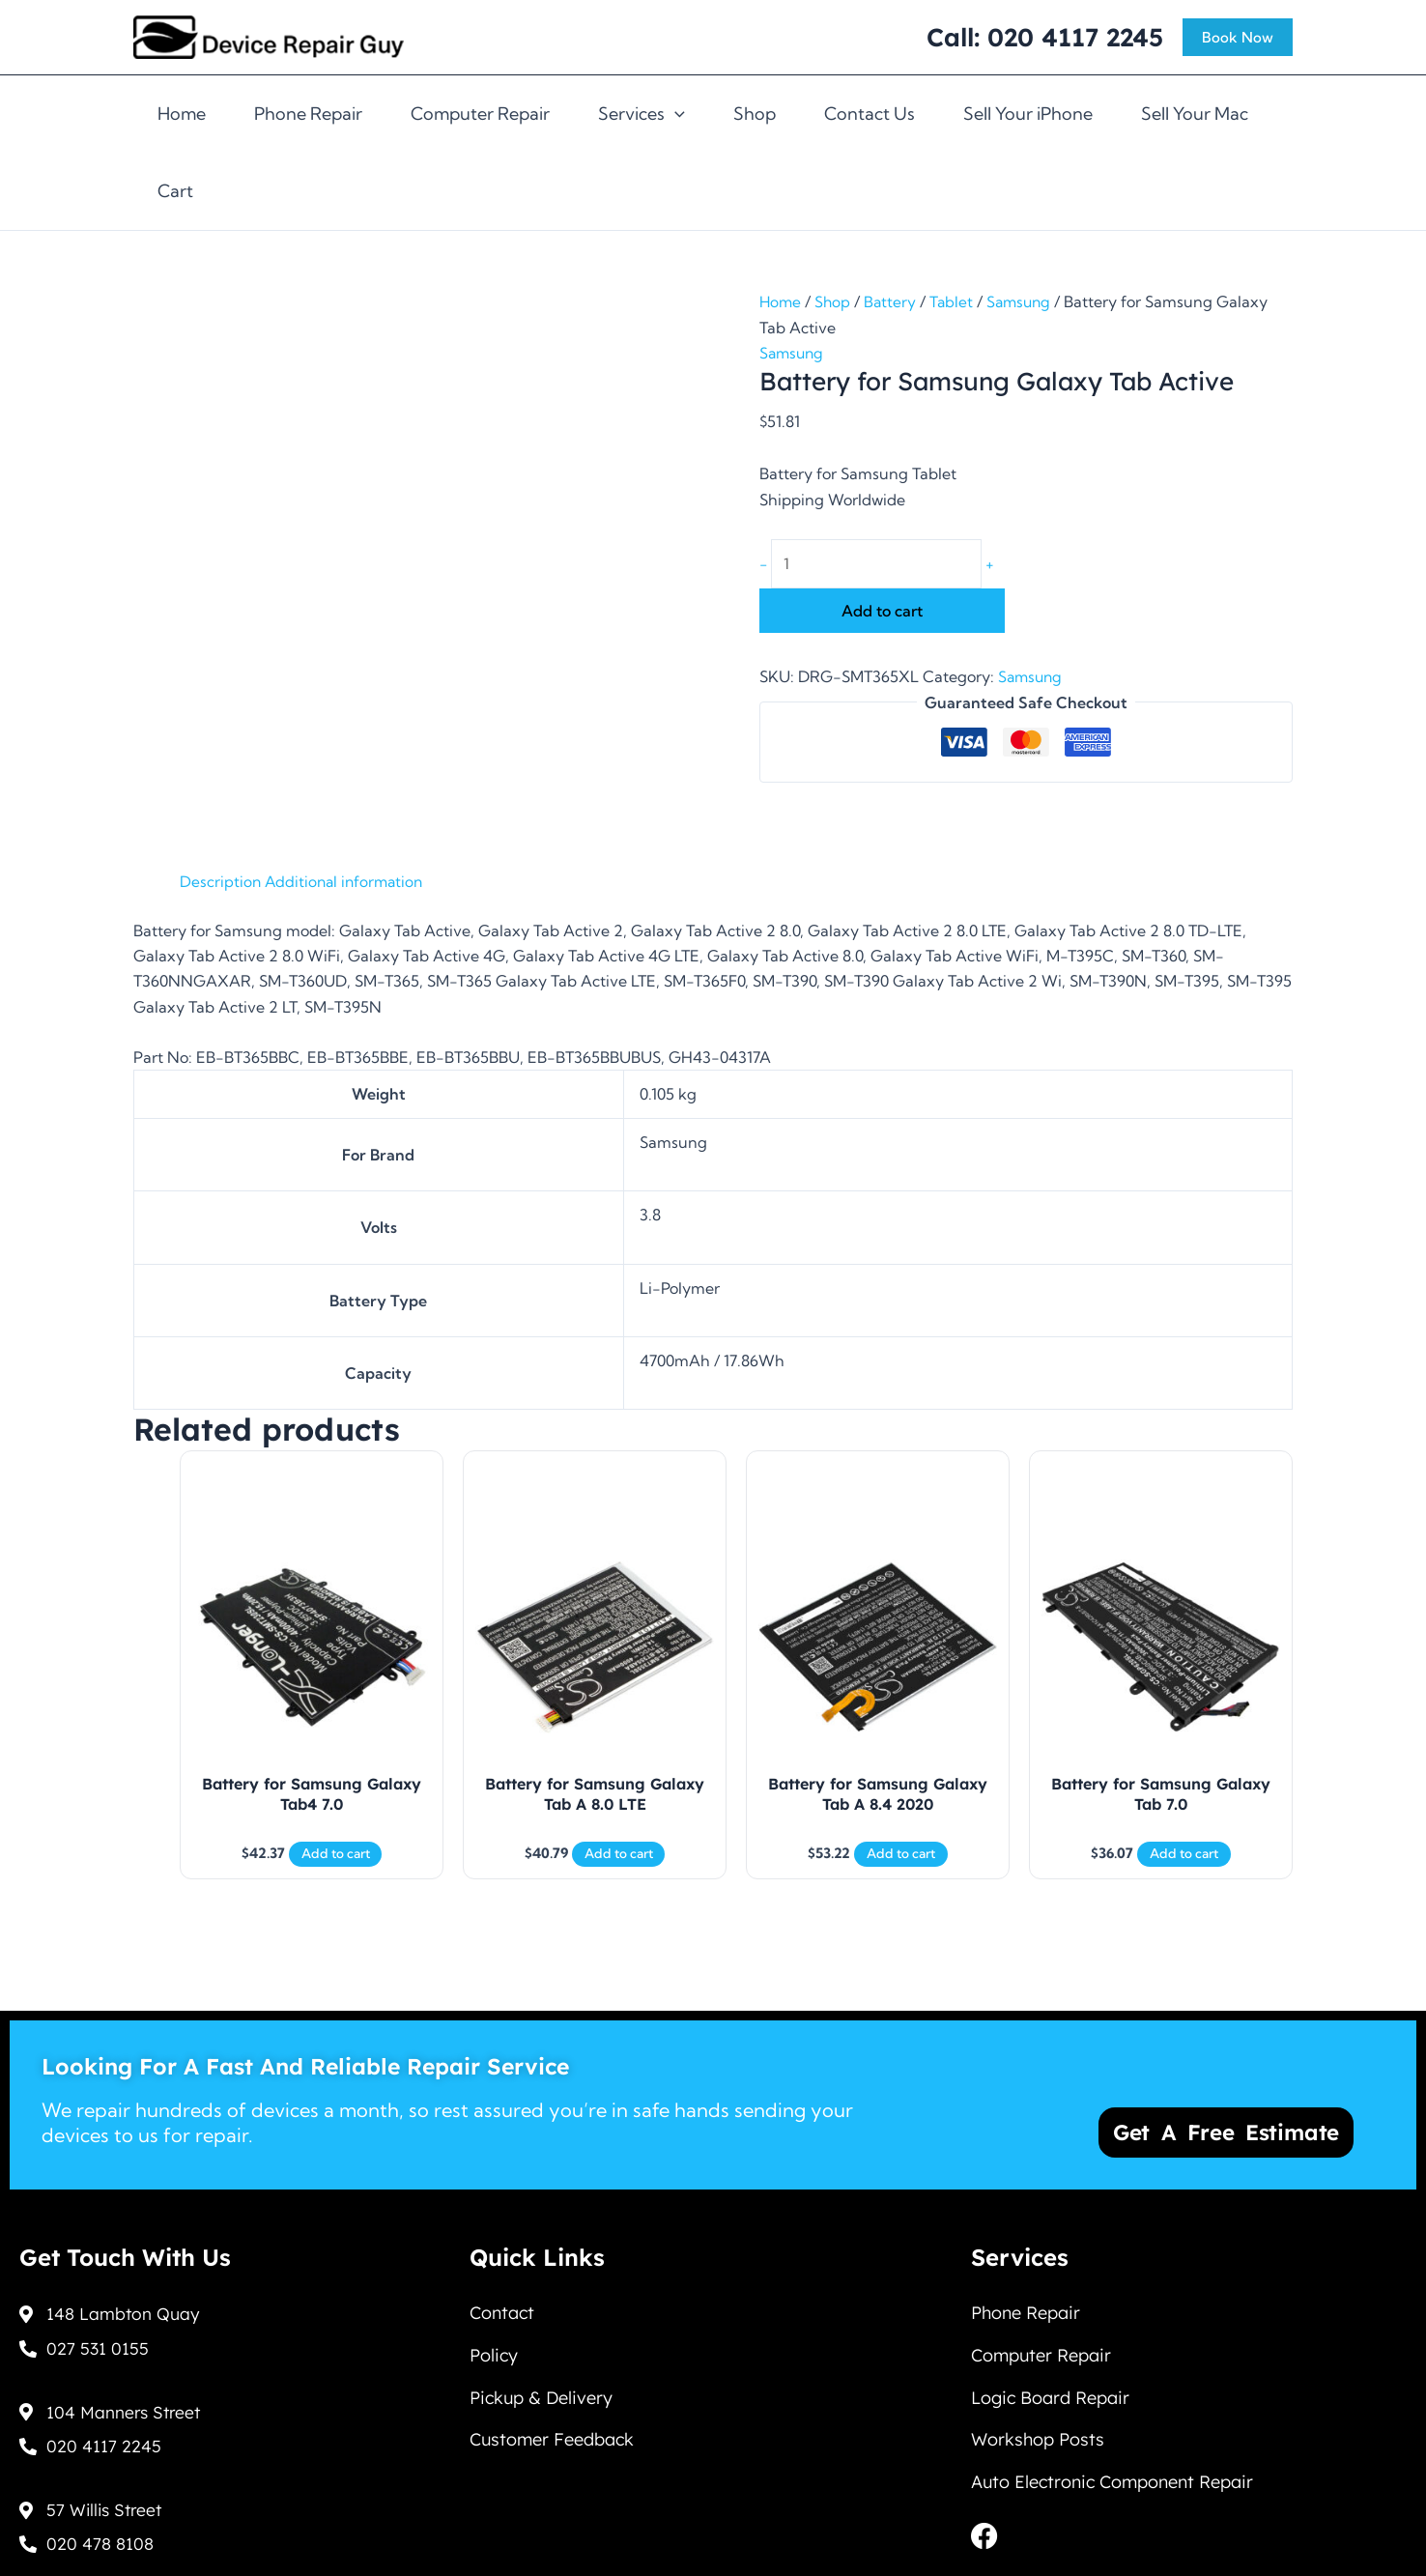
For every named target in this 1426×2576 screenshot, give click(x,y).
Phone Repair (308, 113)
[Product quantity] (878, 564)
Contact (502, 2310)
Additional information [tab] (348, 881)
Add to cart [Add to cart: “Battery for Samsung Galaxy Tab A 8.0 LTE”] (619, 1863)
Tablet (955, 301)
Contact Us (869, 113)
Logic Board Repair (1050, 2399)
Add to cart (882, 611)
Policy (494, 2354)
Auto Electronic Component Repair (1112, 2487)
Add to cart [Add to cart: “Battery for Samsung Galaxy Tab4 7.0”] (335, 1863)
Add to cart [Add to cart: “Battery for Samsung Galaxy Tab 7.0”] (1184, 1863)
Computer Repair (480, 113)
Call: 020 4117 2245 (1045, 37)
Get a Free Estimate (1234, 2124)
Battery (893, 301)
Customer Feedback (552, 2443)
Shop (754, 113)
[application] (675, 114)
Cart (175, 191)
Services (641, 114)
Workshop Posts (1037, 2443)
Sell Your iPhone (1028, 113)
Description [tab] (221, 881)
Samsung (1025, 301)
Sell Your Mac (1194, 113)
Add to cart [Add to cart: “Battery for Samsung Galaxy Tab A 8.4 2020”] (901, 1863)
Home (181, 113)
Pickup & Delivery (541, 2399)
